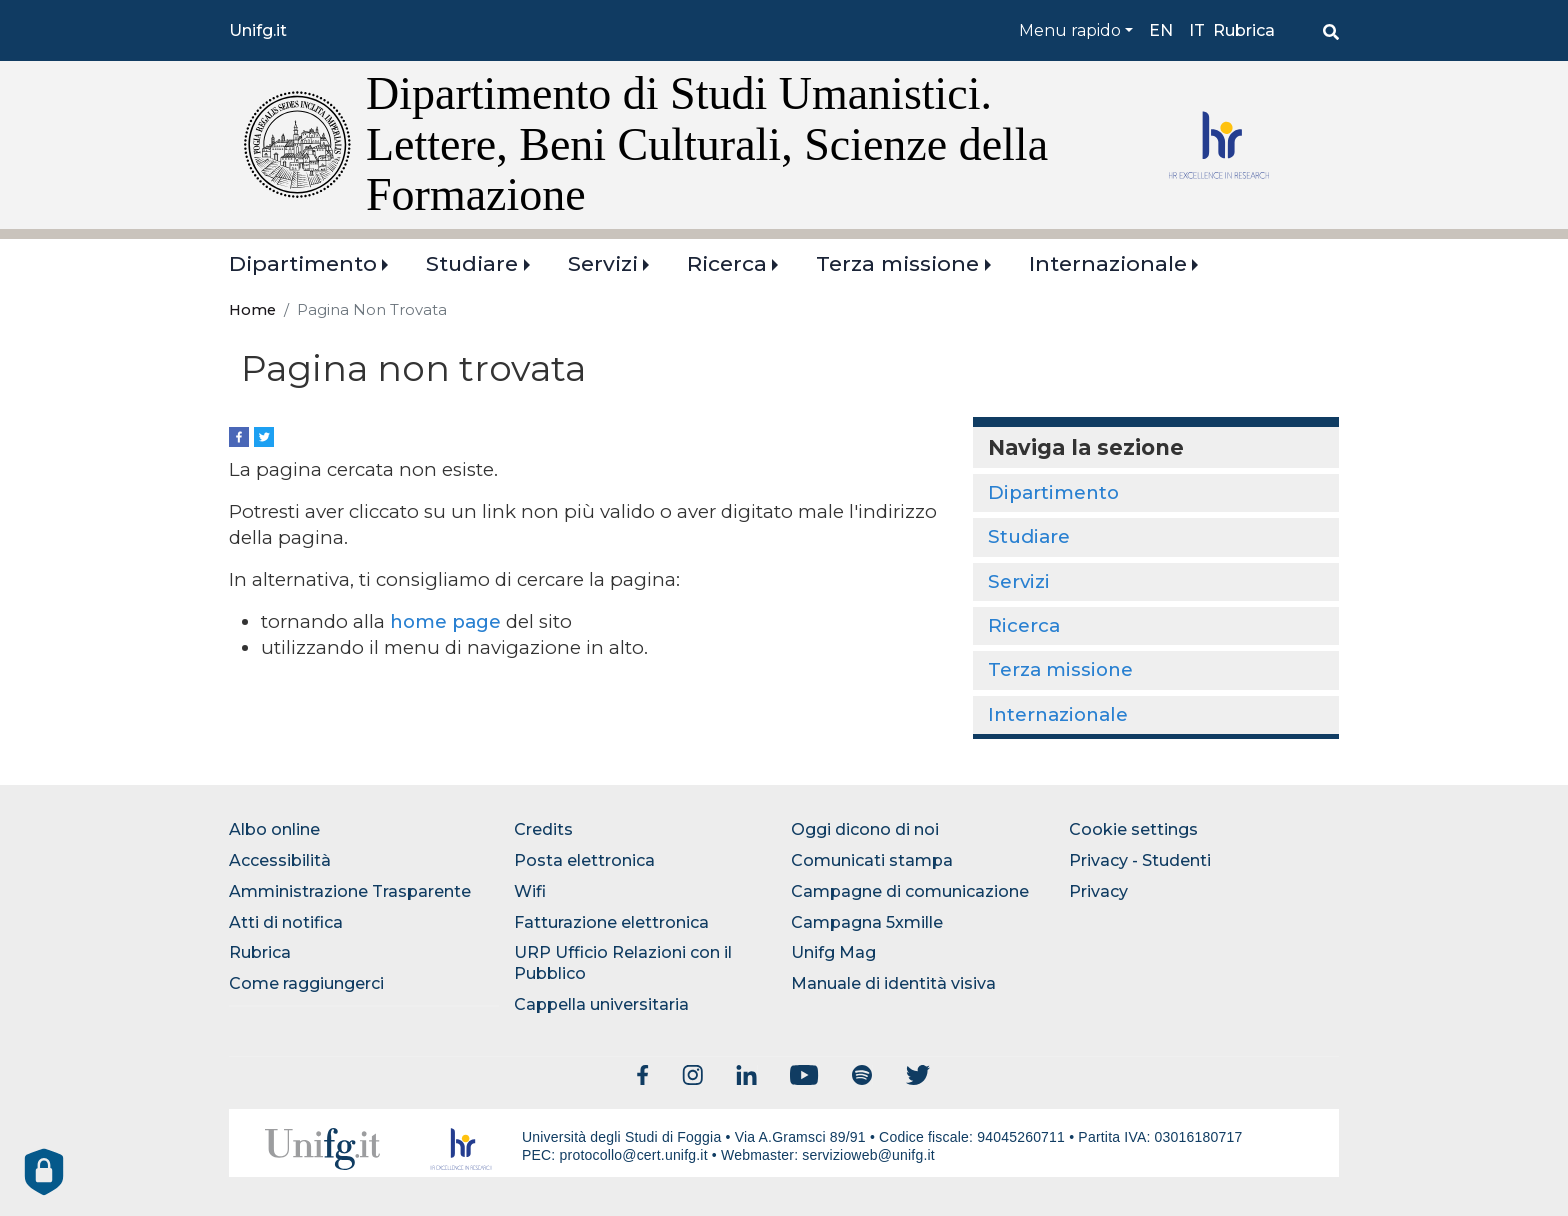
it (1197, 30)
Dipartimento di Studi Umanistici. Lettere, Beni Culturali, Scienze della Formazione (707, 144)
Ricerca (727, 263)
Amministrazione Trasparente (350, 891)
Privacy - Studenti (1140, 860)
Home (252, 310)
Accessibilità (280, 860)
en (1161, 30)
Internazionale (1108, 263)
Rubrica (1244, 30)
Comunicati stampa (872, 860)
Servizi (603, 263)
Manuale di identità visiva (893, 983)
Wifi (530, 891)
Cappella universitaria (601, 1004)
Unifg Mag (833, 952)
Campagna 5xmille (867, 922)
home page (445, 621)
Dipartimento (303, 263)
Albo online (274, 829)
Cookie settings (1133, 829)
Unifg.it (258, 30)
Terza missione (897, 263)
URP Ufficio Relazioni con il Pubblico (623, 963)
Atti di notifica (286, 922)
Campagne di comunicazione (910, 891)
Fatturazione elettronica (611, 922)
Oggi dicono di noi (865, 829)
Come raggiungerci (306, 983)
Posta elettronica (584, 860)
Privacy (1098, 891)
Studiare (472, 263)
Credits (543, 829)
